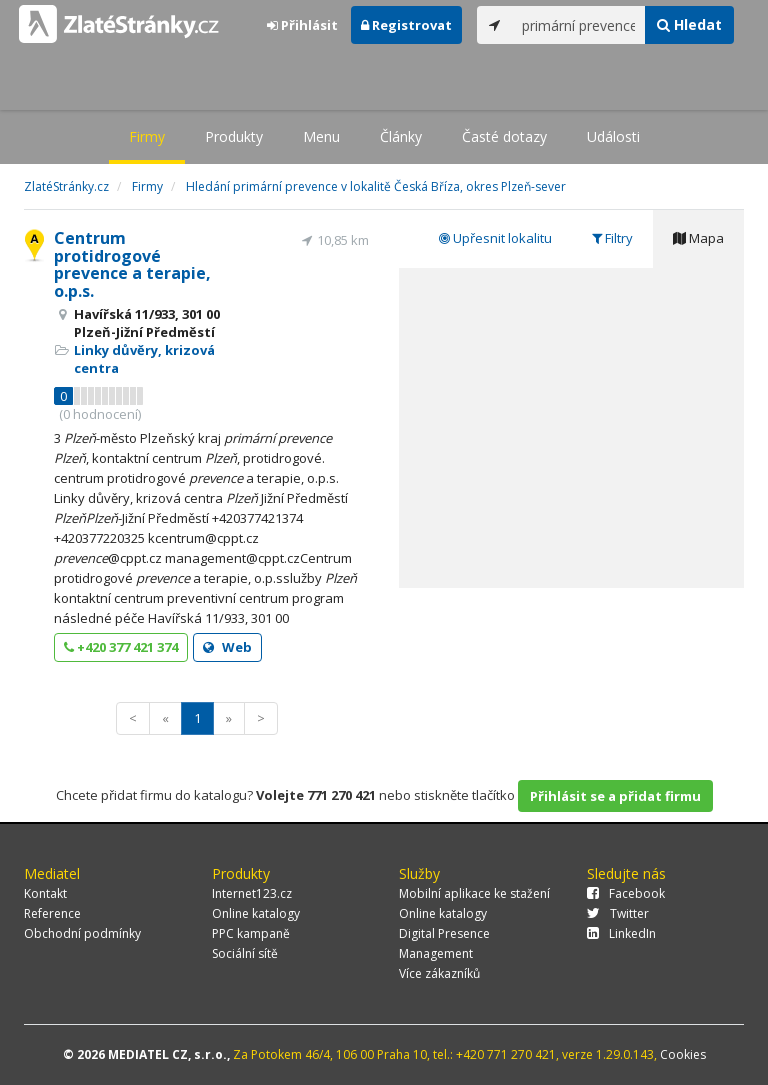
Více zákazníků (439, 973)
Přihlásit (302, 25)
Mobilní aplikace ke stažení (474, 893)
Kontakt (45, 893)
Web (227, 647)
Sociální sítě (245, 953)
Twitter (618, 913)
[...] (579, 25)
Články (401, 136)
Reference (52, 913)
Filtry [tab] (612, 238)
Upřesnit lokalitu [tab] (495, 238)
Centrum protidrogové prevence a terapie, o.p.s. (132, 264)
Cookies (683, 1054)
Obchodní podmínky (82, 933)
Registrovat (406, 25)
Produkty (234, 136)
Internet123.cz (252, 893)
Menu (321, 136)
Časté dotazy (504, 136)
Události (613, 136)
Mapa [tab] (698, 238)
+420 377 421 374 (121, 647)
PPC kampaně (251, 933)
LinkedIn (621, 933)
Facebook (626, 893)
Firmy (147, 136)
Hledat (689, 24)
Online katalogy (256, 913)
